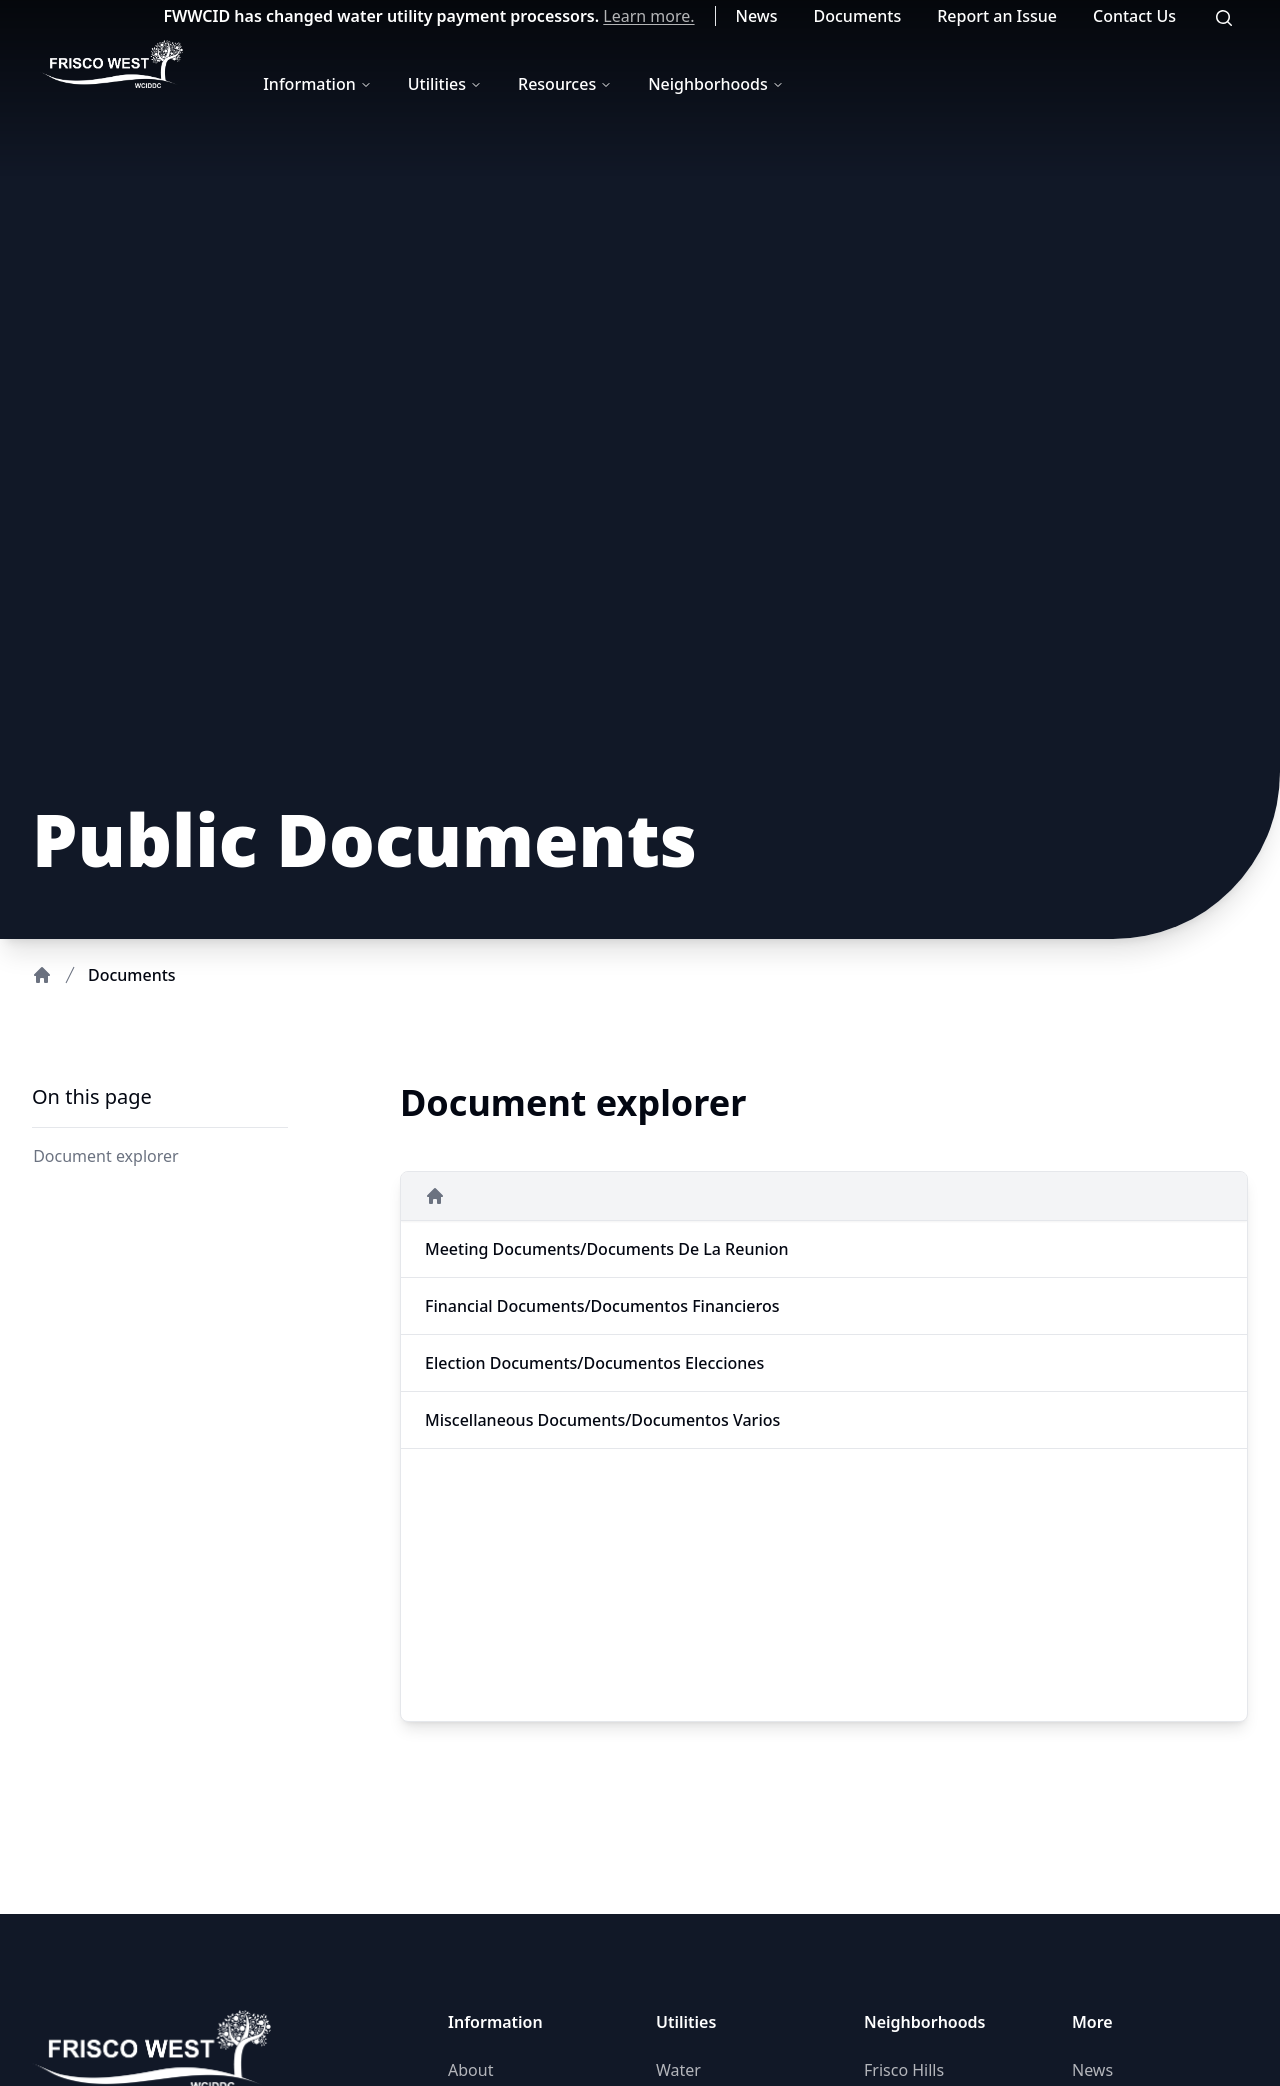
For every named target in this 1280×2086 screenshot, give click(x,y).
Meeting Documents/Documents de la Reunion (607, 1249)
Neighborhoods (716, 84)
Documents (858, 16)
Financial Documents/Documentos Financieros (602, 1306)
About (470, 2070)
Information (317, 84)
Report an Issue (997, 16)
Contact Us (1134, 16)
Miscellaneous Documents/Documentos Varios (602, 1420)
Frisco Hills (904, 2070)
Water (678, 2070)
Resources (565, 84)
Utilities (445, 84)
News (757, 16)
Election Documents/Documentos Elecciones (594, 1363)
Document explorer (103, 1156)
